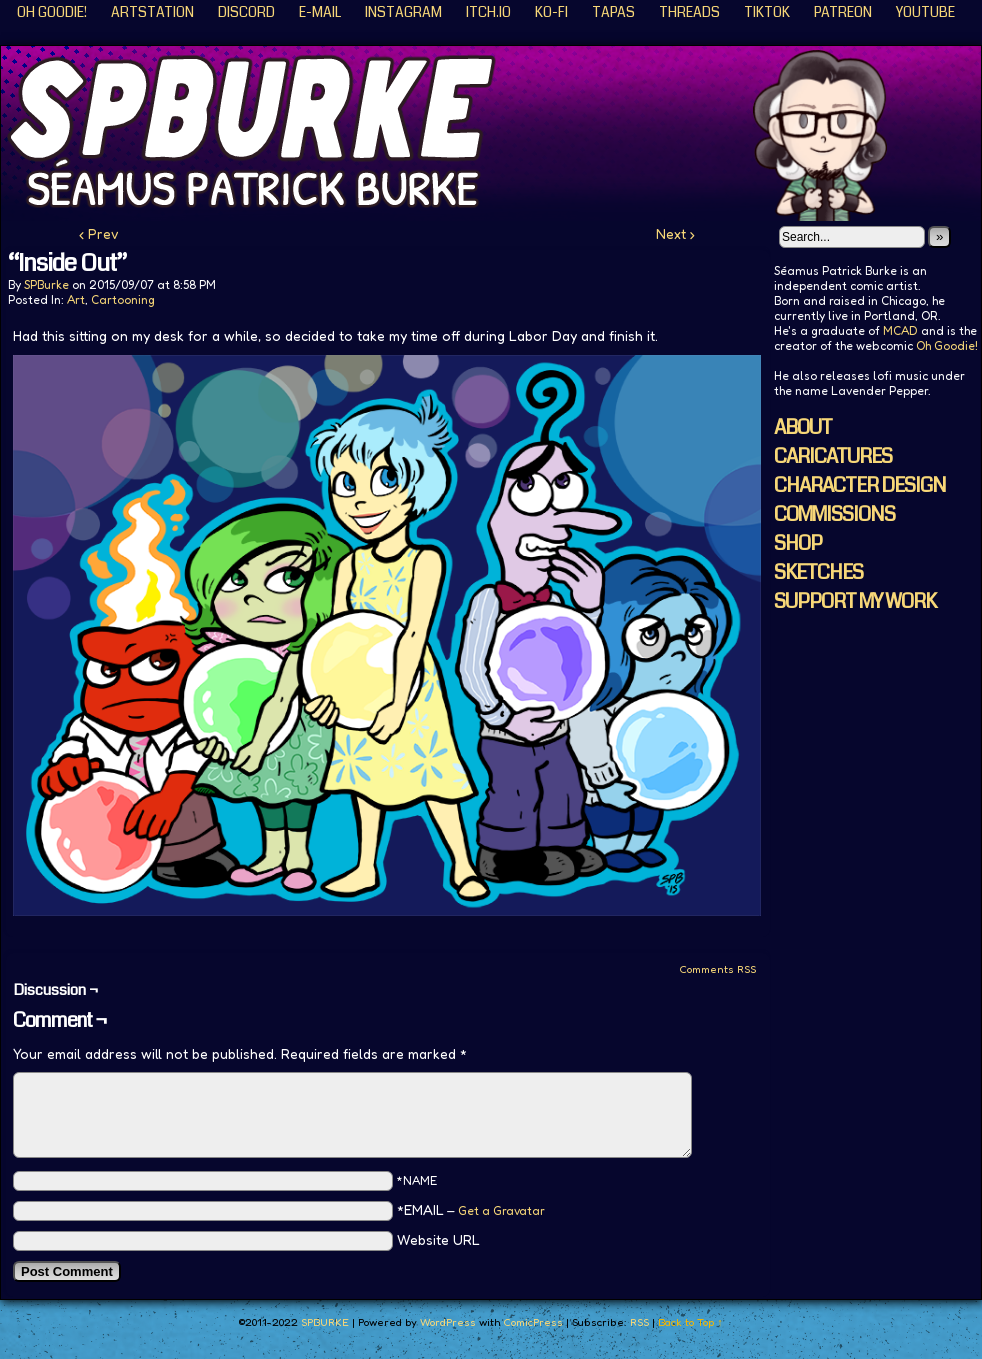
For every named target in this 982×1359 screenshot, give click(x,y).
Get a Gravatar (501, 1210)
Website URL (438, 1239)
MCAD (900, 330)
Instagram (403, 12)
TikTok (767, 12)
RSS (639, 1322)
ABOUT (803, 427)
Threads (689, 12)
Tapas (613, 12)
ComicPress (533, 1322)
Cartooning (123, 299)
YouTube (925, 12)
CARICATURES (833, 456)
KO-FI (551, 12)
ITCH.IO (488, 12)
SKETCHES (818, 572)
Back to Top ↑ (690, 1322)
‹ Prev (99, 233)
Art (76, 299)
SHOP (798, 543)
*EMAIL (471, 1209)
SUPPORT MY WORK (855, 601)
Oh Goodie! (52, 12)
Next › (675, 233)
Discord (246, 12)
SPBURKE (325, 1322)
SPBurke (46, 284)
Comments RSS (717, 969)
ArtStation (152, 12)
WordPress (448, 1322)
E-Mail (320, 12)
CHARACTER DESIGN (860, 485)
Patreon (843, 12)
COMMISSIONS (834, 514)
